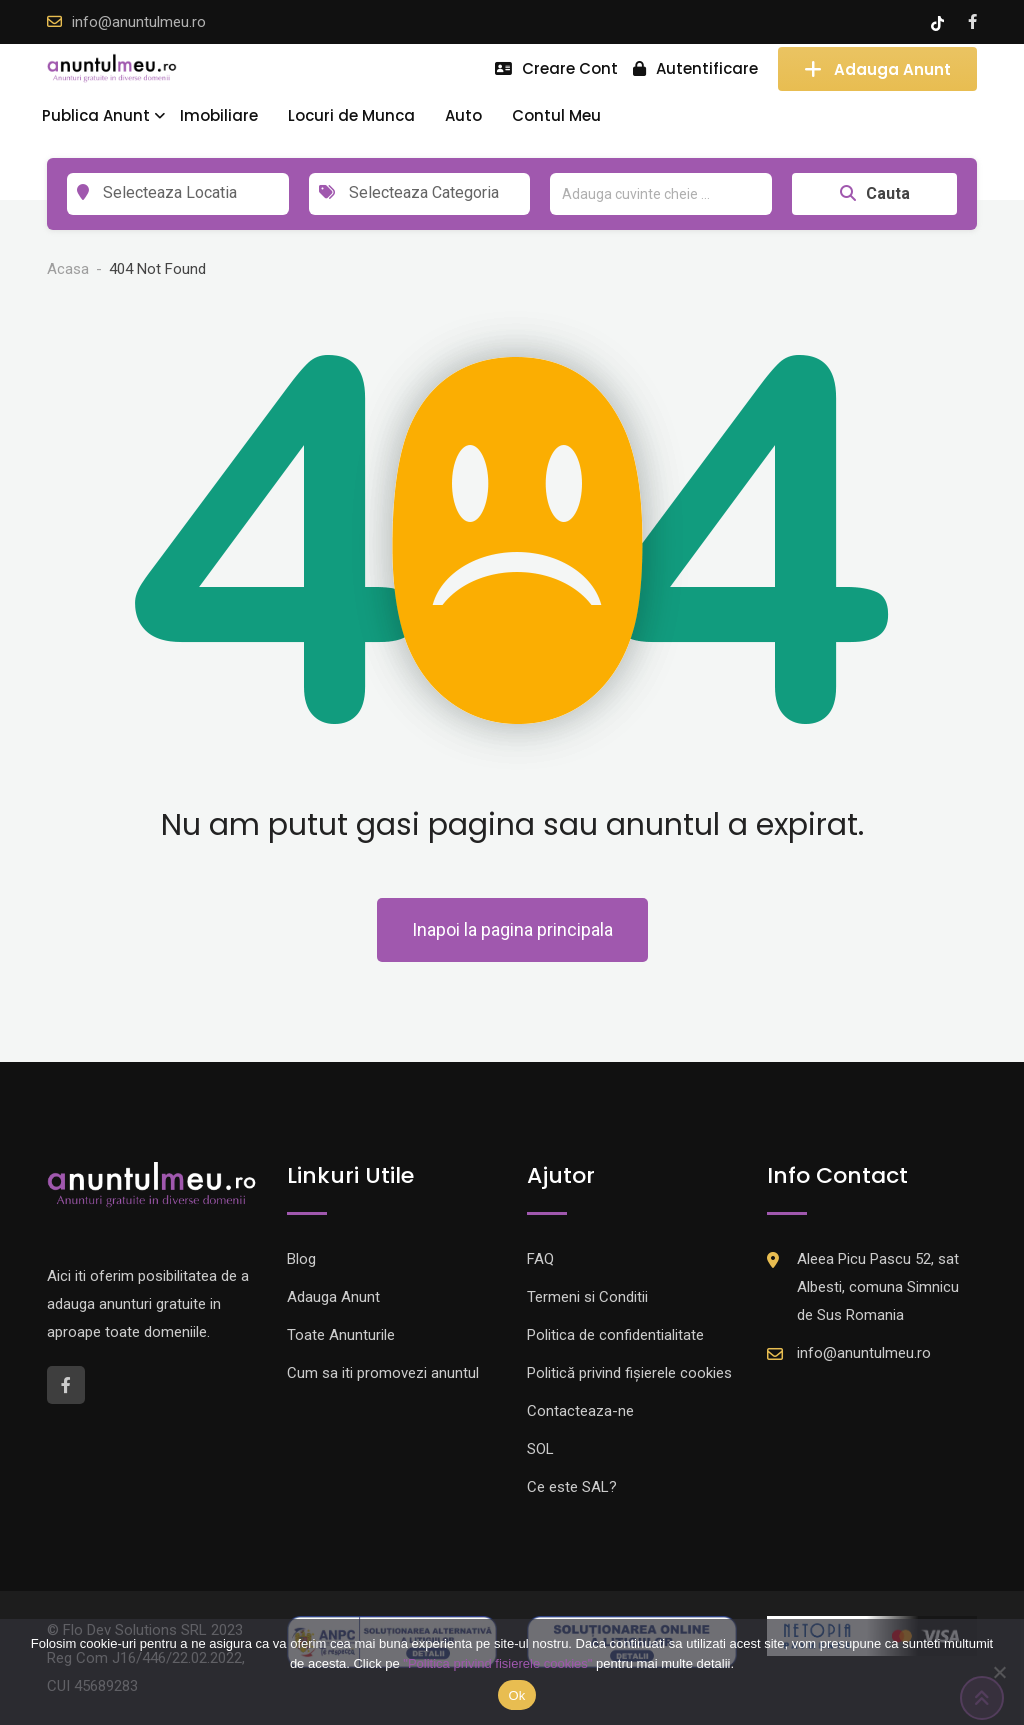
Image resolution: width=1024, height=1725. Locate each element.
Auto (463, 115)
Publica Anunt (96, 115)
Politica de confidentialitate (615, 1335)
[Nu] (999, 1672)
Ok (516, 1695)
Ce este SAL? (572, 1487)
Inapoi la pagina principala (512, 929)
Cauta (875, 193)
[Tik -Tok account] (939, 22)
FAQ (540, 1259)
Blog (301, 1259)
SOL (540, 1449)
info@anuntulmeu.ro (139, 22)
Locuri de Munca (351, 115)
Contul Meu (556, 115)
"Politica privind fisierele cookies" (497, 1663)
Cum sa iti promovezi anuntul (383, 1373)
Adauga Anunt (877, 68)
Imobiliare (219, 115)
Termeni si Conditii (587, 1297)
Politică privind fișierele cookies (629, 1373)
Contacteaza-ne (580, 1411)
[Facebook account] (972, 22)
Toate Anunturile (341, 1335)
